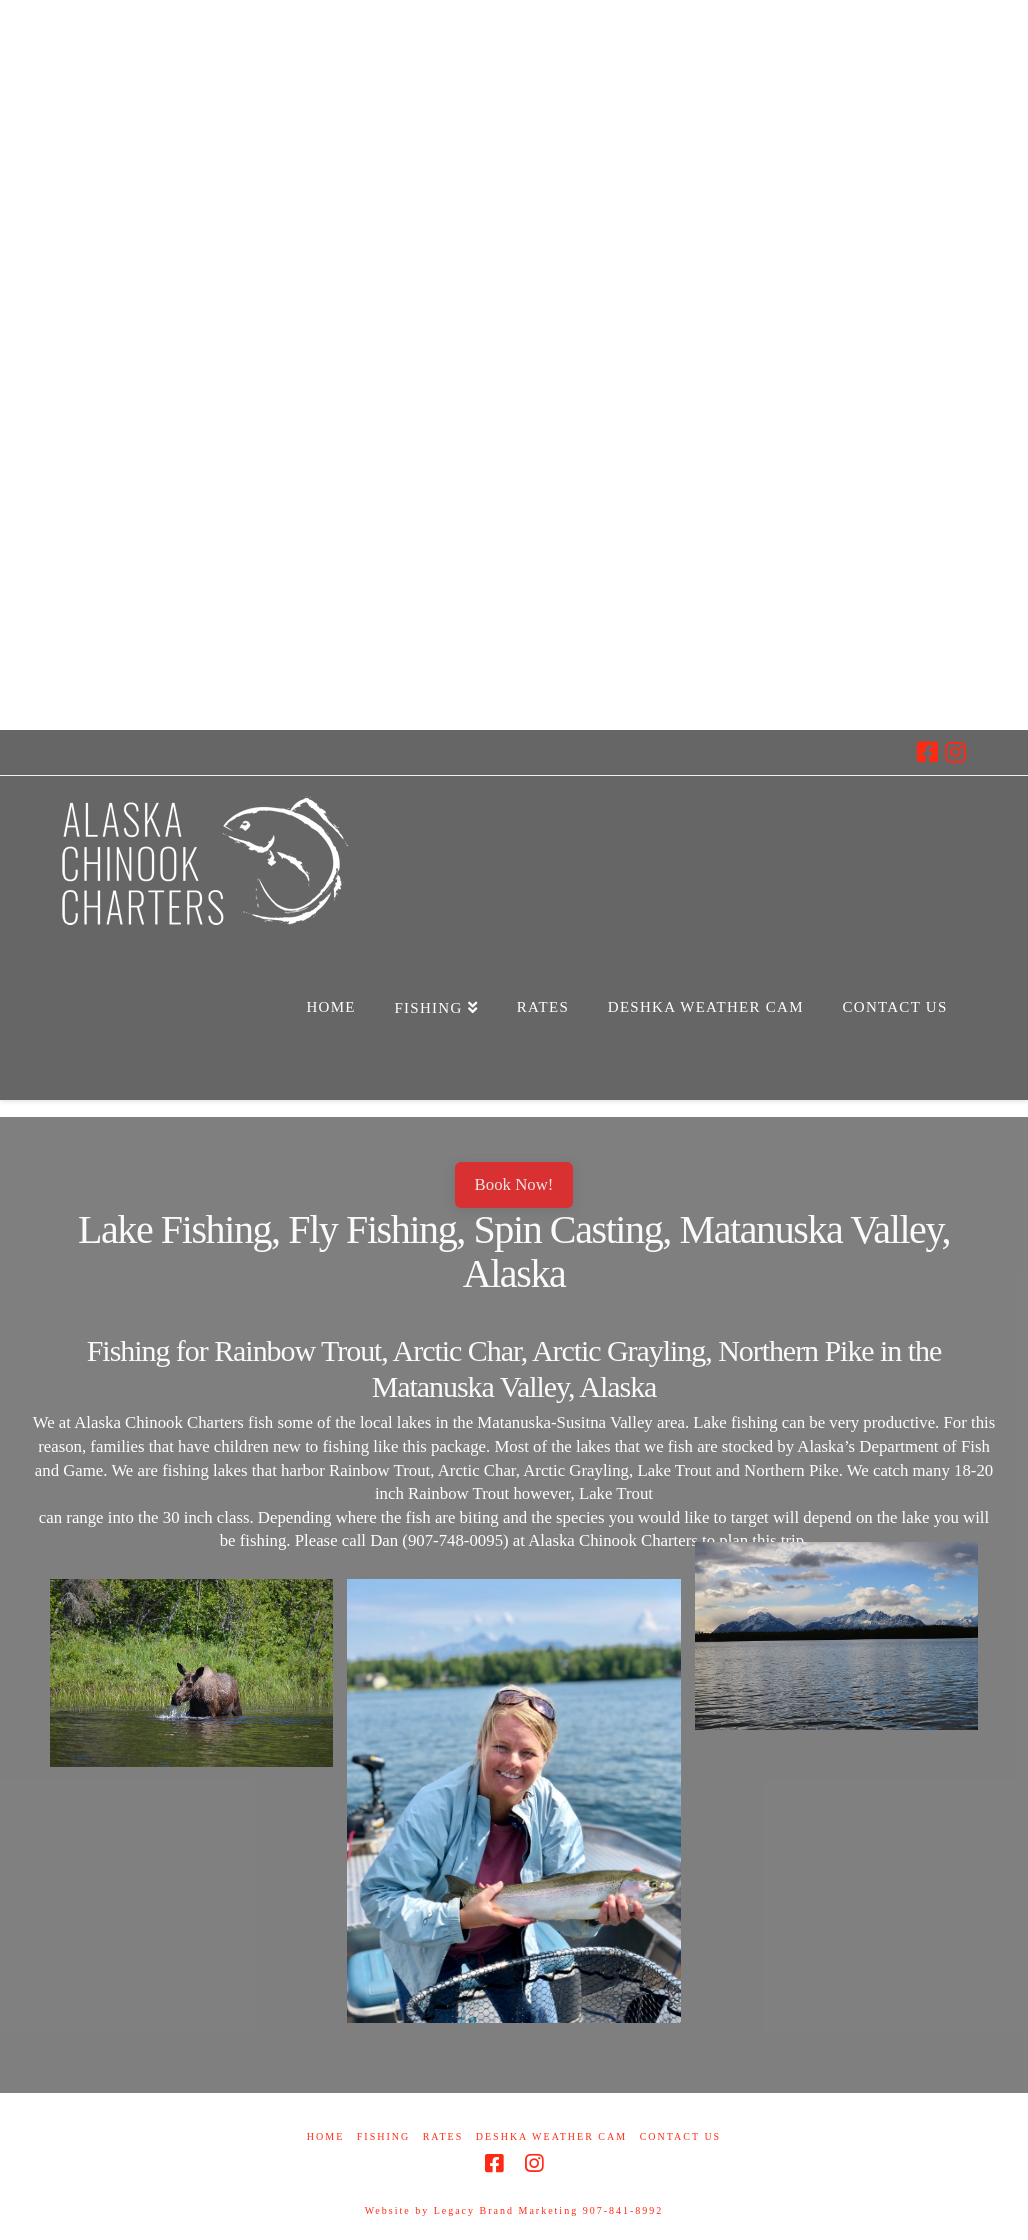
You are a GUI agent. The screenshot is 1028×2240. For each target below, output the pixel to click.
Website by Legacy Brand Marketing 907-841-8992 (514, 2210)
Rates (443, 2136)
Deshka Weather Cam (551, 2136)
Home (325, 2136)
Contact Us (681, 2136)
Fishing (383, 2136)
